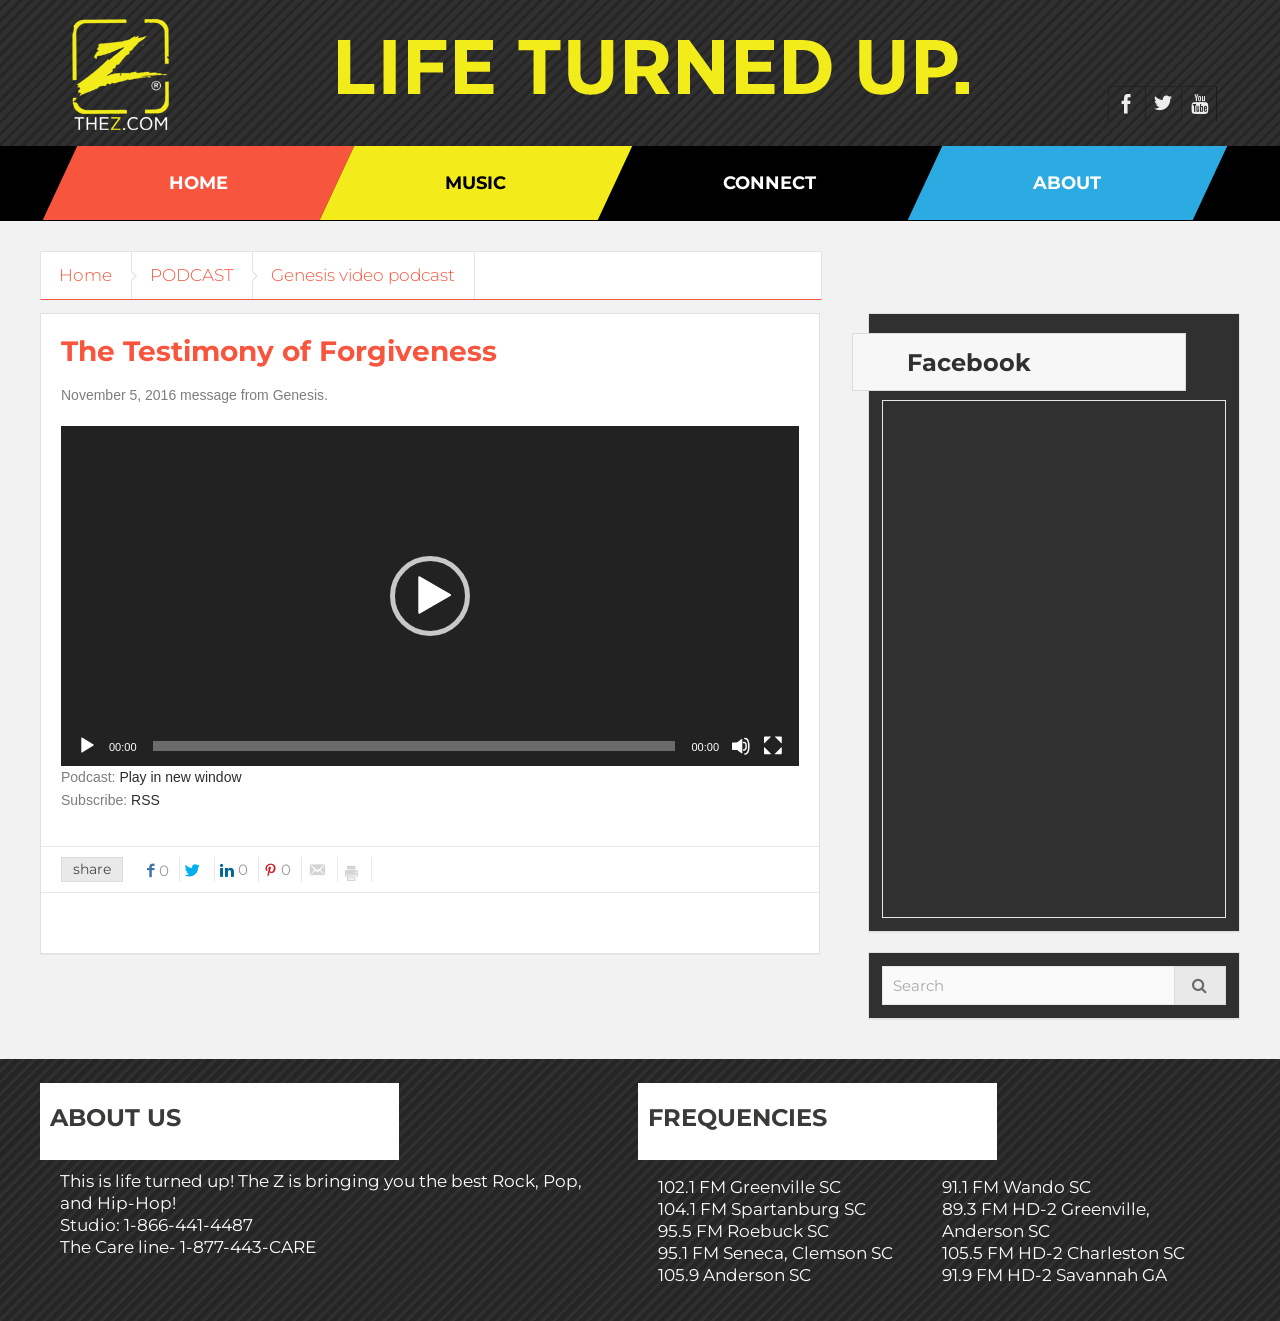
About (1067, 183)
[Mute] (741, 746)
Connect (769, 183)
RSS (145, 800)
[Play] (87, 746)
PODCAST (197, 275)
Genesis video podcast (372, 275)
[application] (430, 596)
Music (475, 183)
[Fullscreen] (773, 746)
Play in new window (180, 777)
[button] (430, 596)
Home (198, 183)
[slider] (414, 746)
